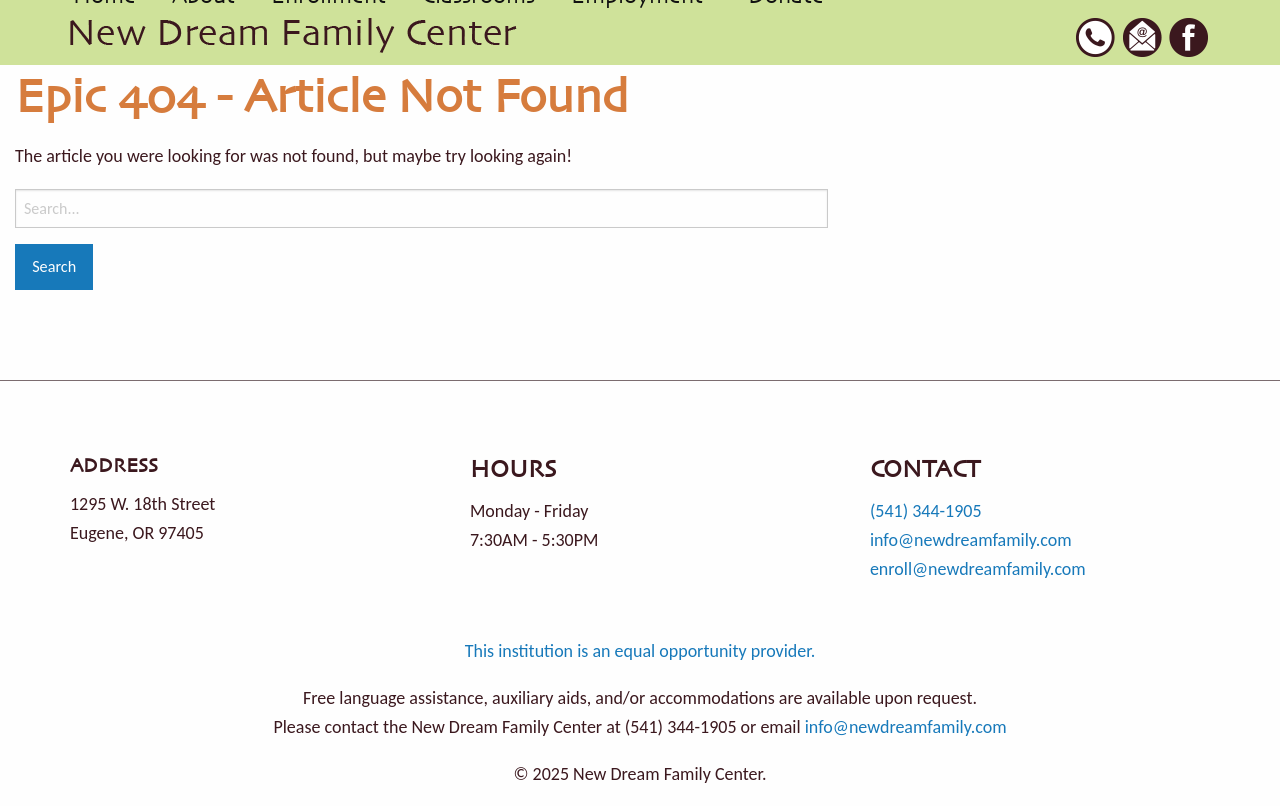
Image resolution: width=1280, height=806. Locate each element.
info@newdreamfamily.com (971, 540)
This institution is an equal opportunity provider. (640, 651)
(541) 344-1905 (926, 511)
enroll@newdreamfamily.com (978, 569)
